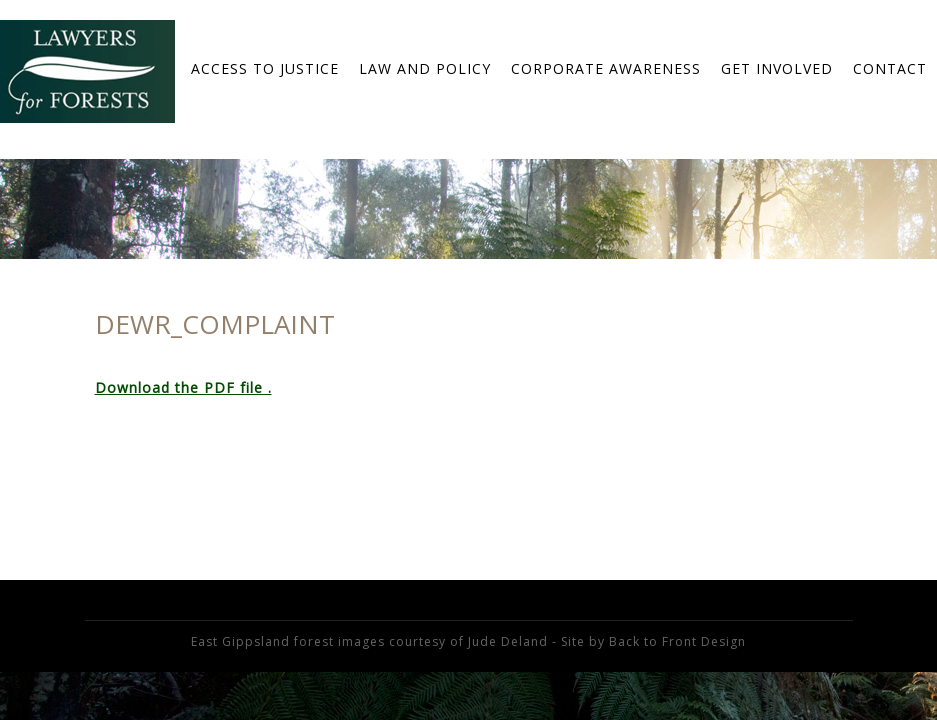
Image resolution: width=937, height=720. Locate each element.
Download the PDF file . (183, 387)
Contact (890, 68)
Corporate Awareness (606, 68)
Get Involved (777, 68)
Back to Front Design (677, 641)
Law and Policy (425, 68)
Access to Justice (265, 68)
